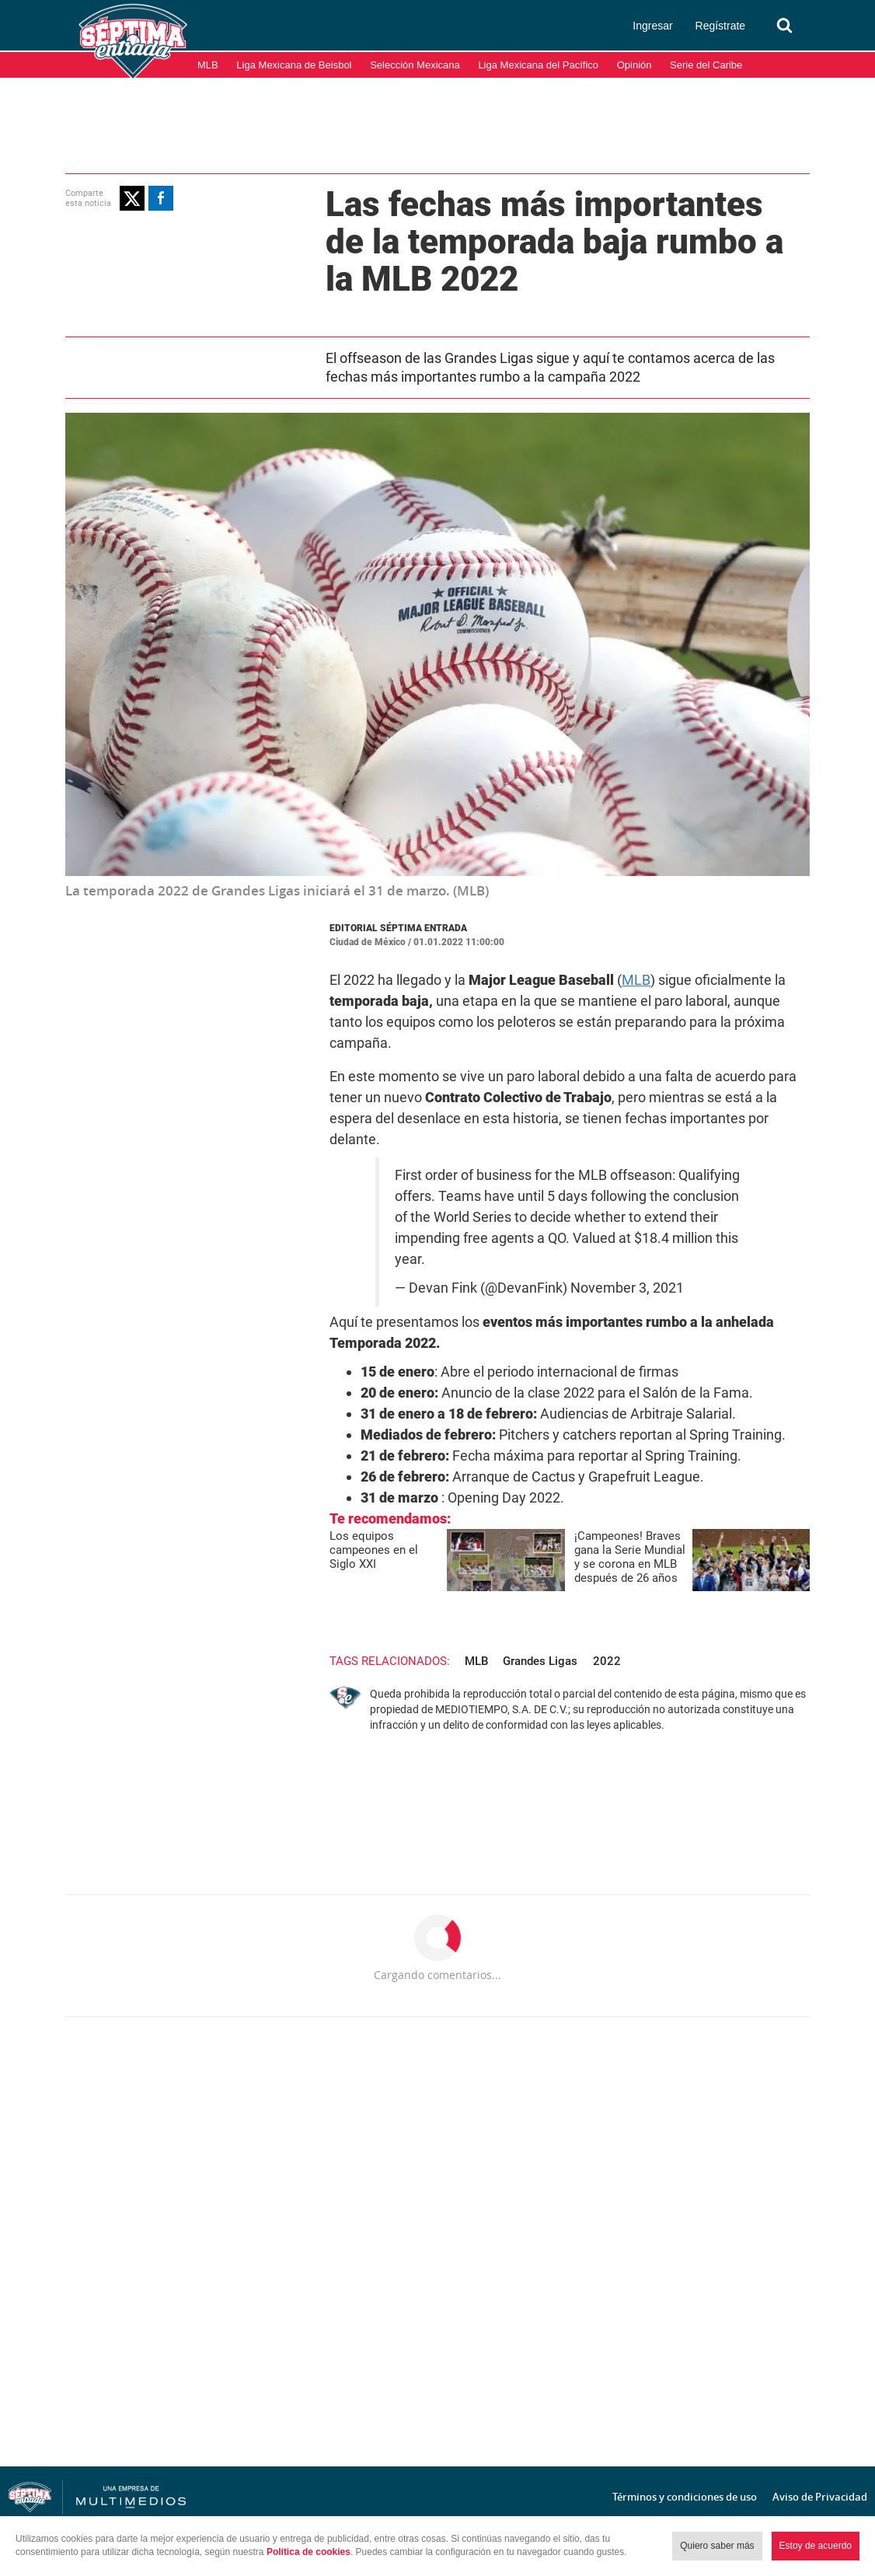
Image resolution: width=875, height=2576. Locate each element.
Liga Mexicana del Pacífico (538, 65)
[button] (132, 198)
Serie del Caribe (706, 65)
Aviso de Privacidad (819, 2497)
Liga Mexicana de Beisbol (293, 65)
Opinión (634, 65)
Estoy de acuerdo (815, 2545)
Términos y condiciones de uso (684, 2497)
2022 (607, 1661)
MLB (207, 65)
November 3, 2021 (627, 1288)
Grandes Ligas (540, 1661)
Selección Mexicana (415, 65)
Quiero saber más (717, 2545)
